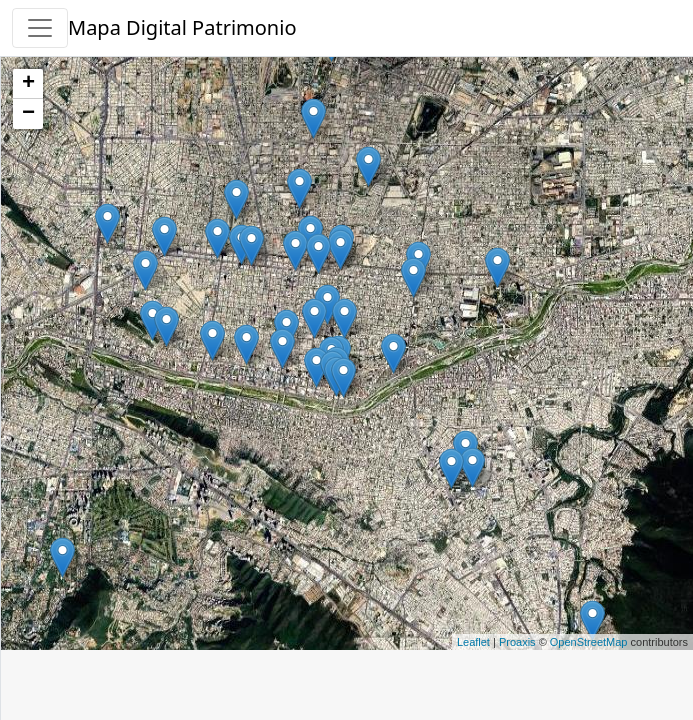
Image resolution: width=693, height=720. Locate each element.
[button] (40, 28)
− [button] (28, 114)
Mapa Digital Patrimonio (182, 27)
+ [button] (28, 84)
